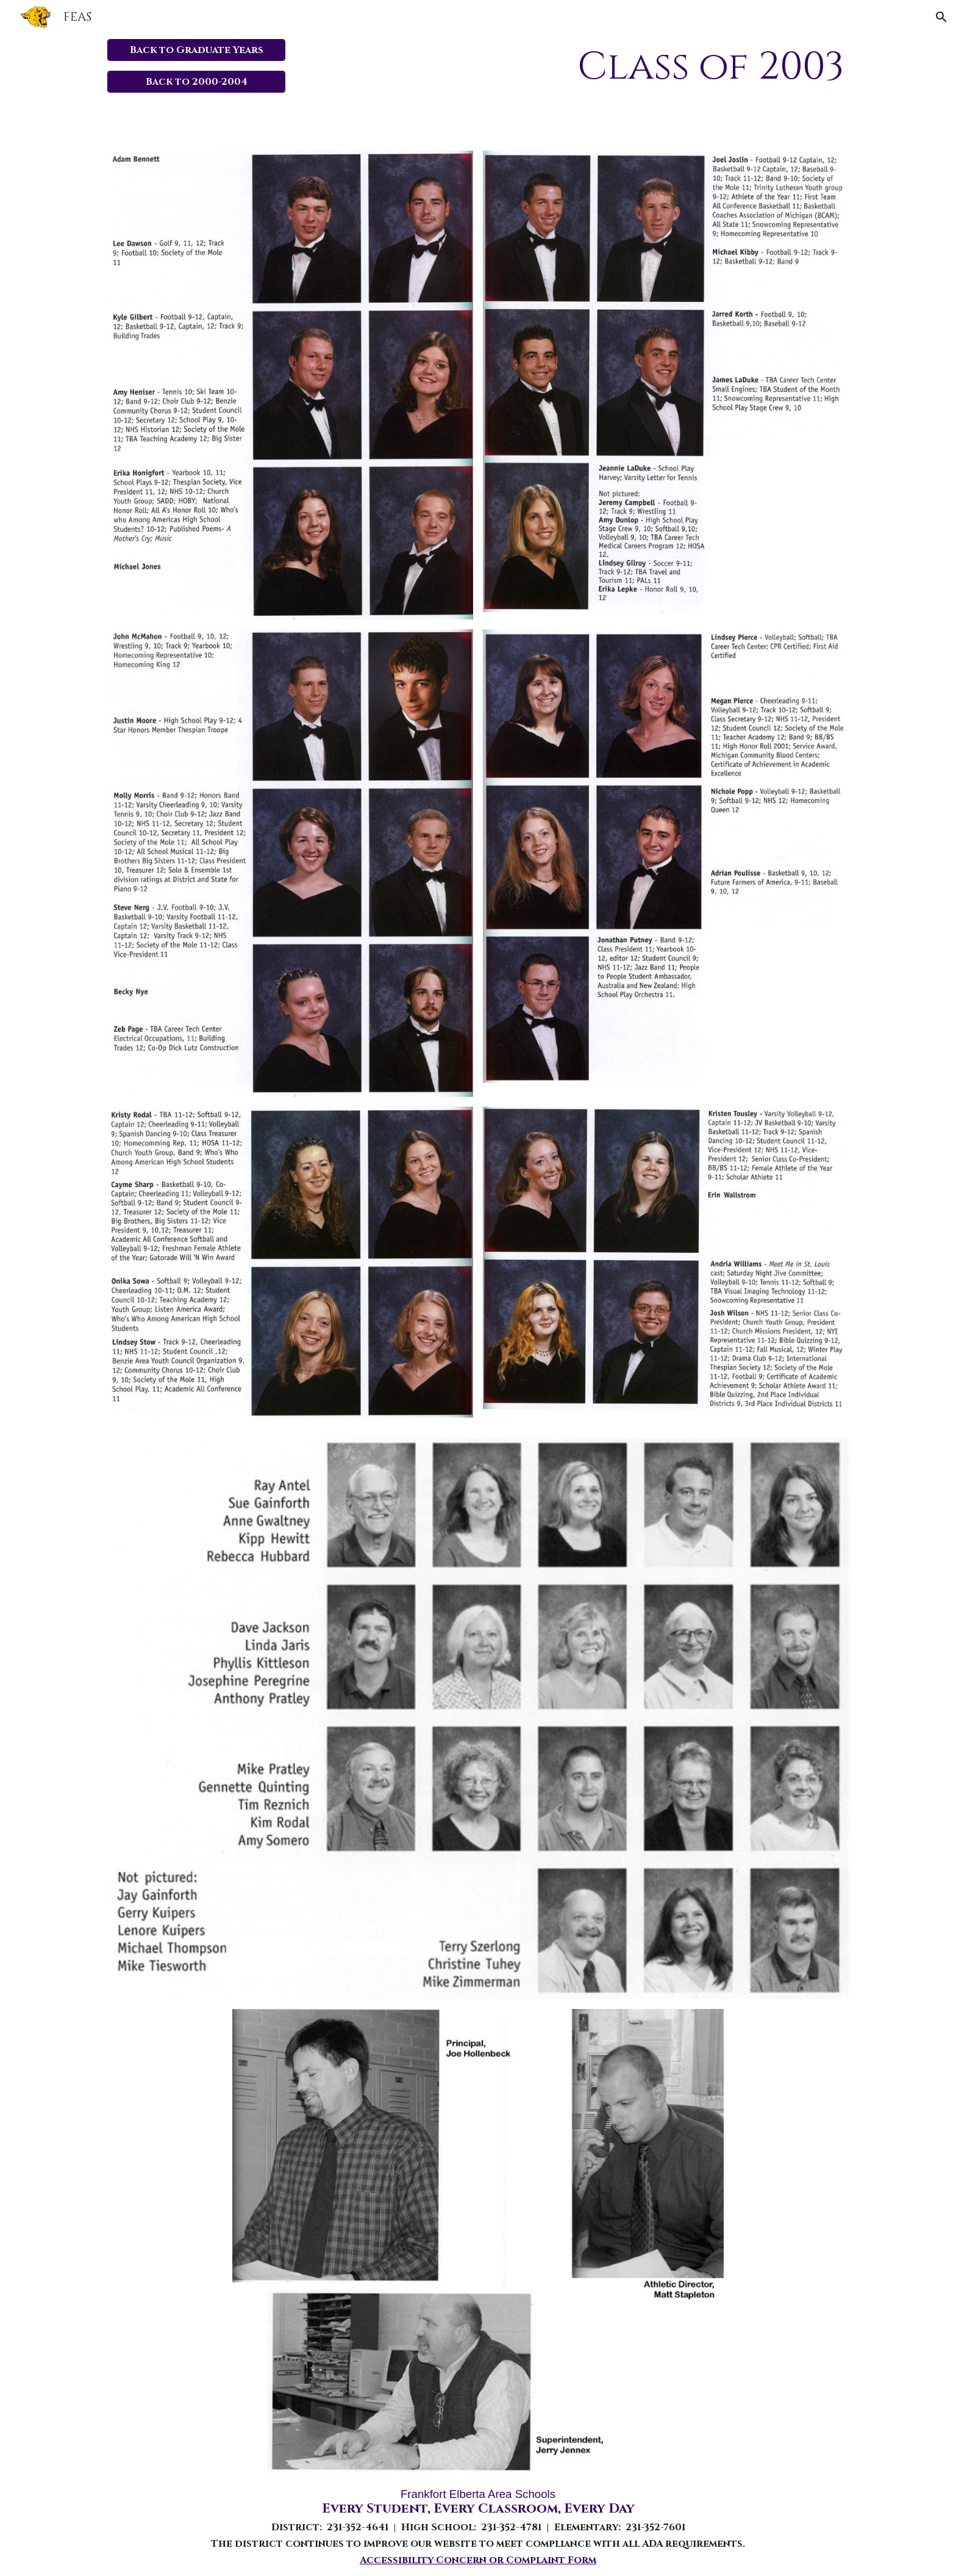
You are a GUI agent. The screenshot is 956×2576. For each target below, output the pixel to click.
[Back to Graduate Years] (196, 50)
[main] (603, 67)
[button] (941, 17)
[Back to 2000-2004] (196, 81)
